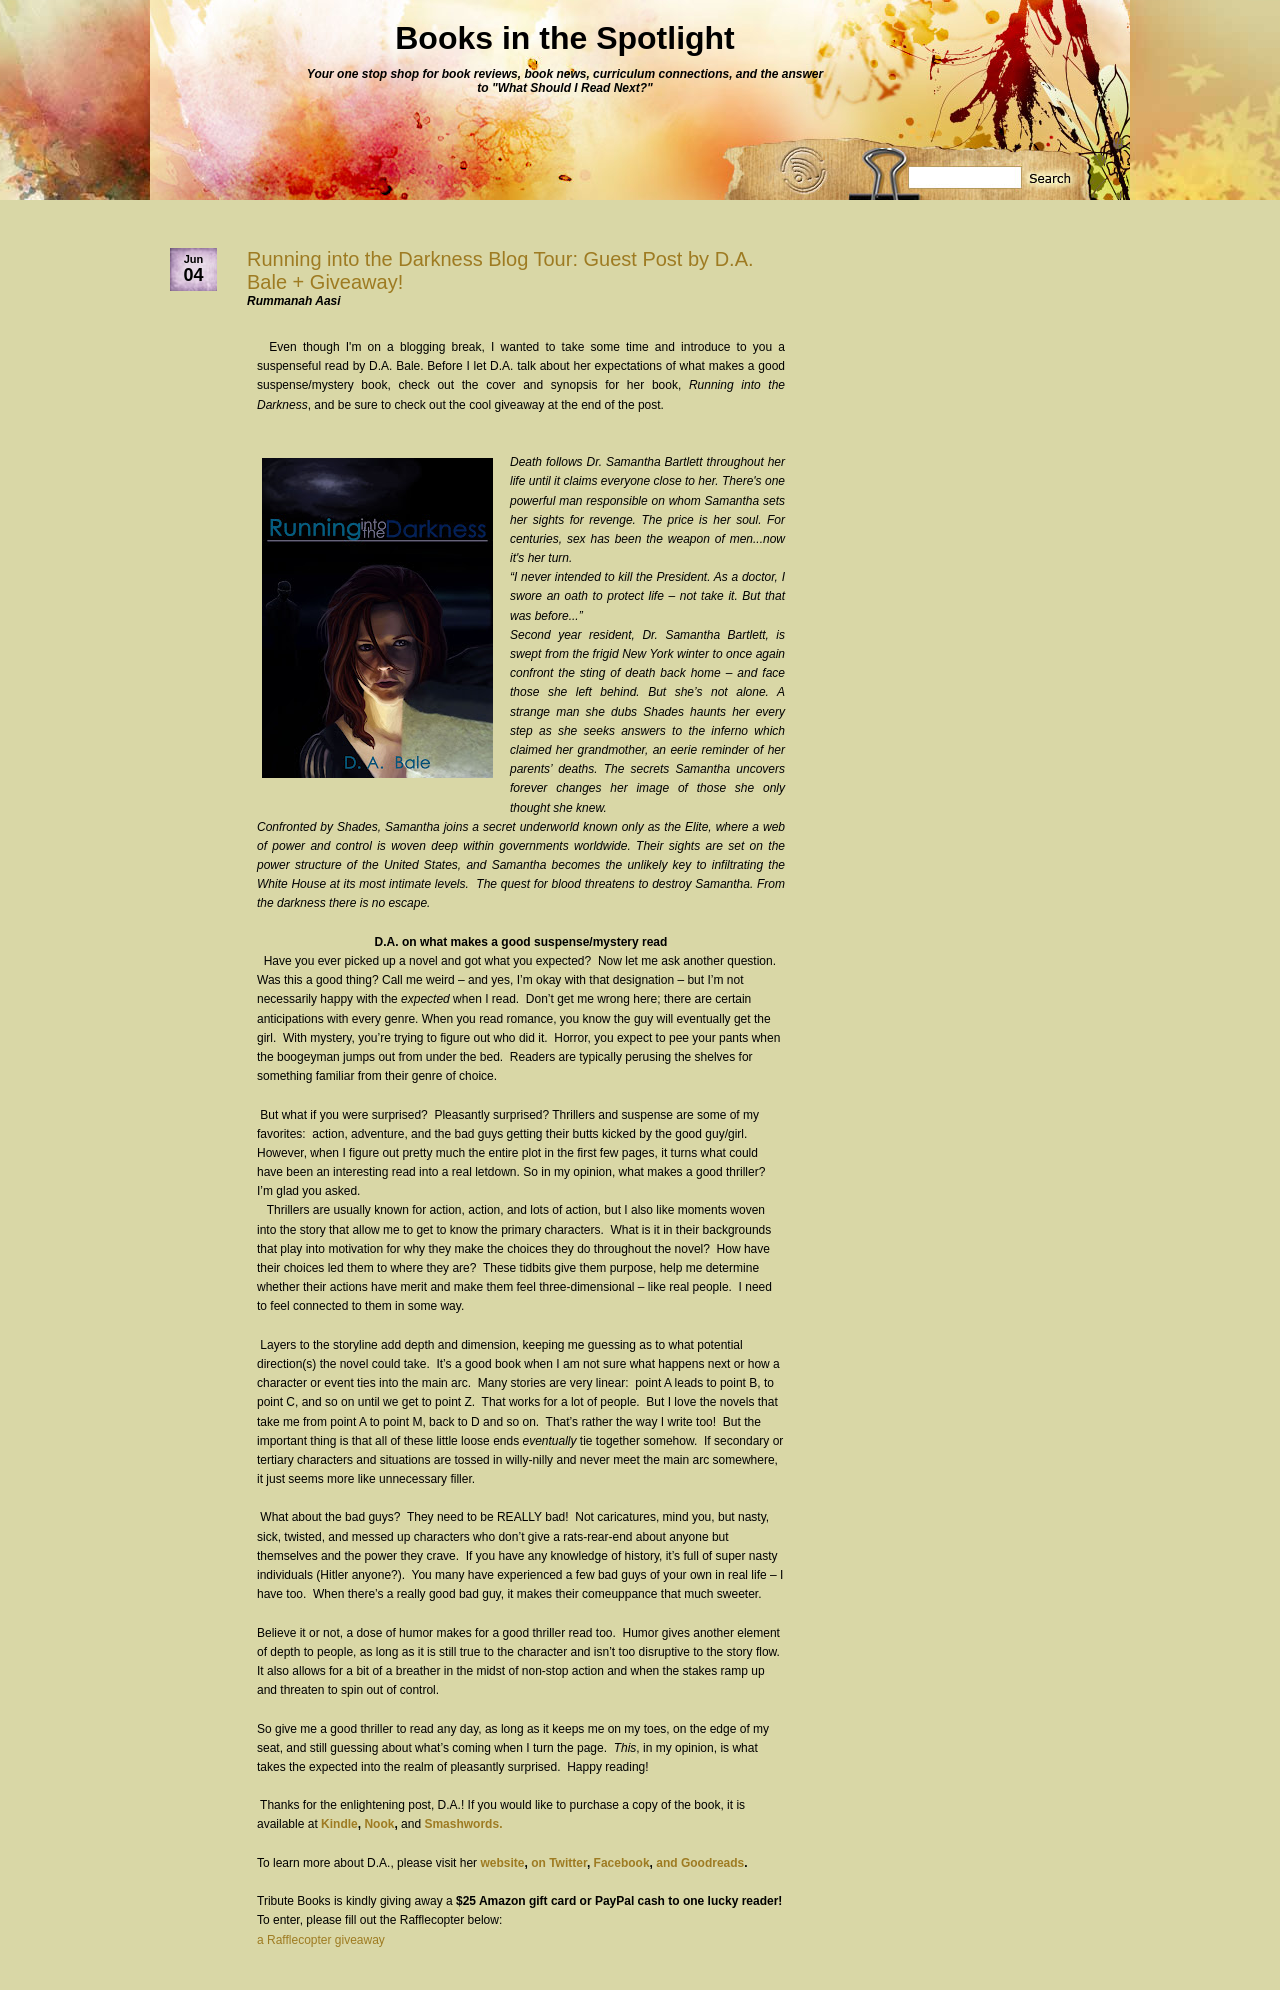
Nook (379, 1824)
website (502, 1863)
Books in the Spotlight (565, 38)
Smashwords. (463, 1824)
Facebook (622, 1863)
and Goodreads (700, 1863)
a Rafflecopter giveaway (321, 1940)
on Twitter (559, 1863)
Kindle (339, 1824)
